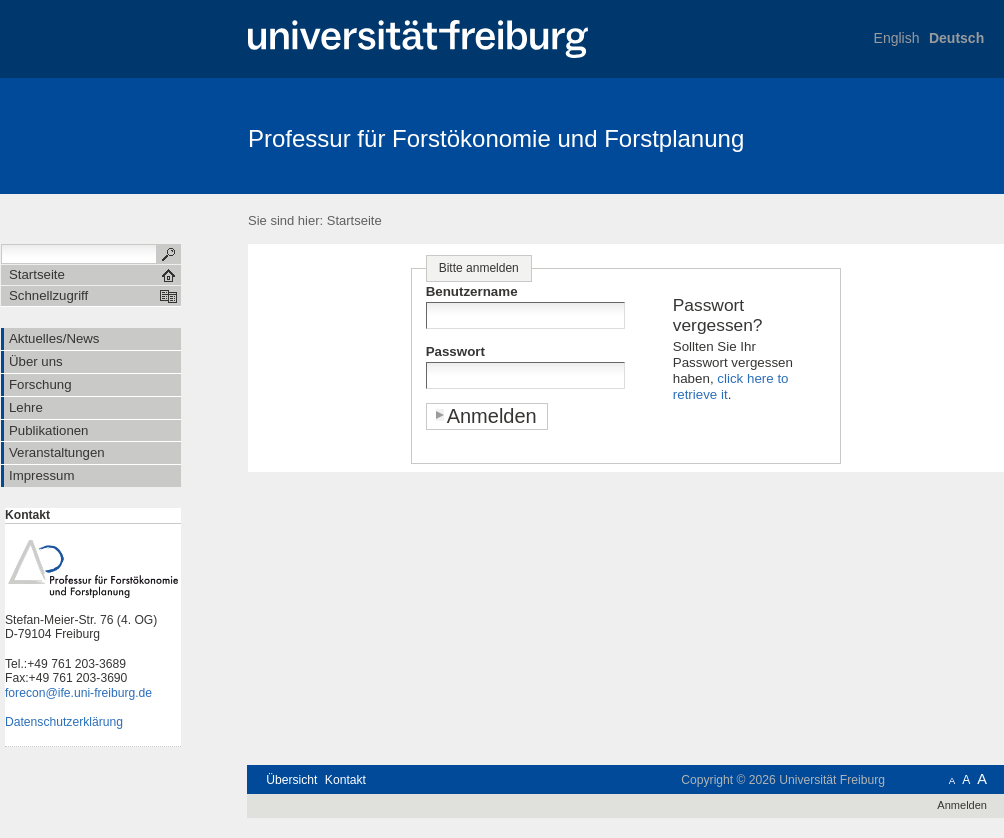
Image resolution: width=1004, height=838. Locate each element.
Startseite (354, 220)
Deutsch (956, 38)
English (897, 38)
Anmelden (962, 805)
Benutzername (472, 291)
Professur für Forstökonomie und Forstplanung (496, 138)
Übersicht (291, 780)
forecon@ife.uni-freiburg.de (78, 693)
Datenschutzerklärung (64, 722)
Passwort (455, 351)
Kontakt (345, 780)
